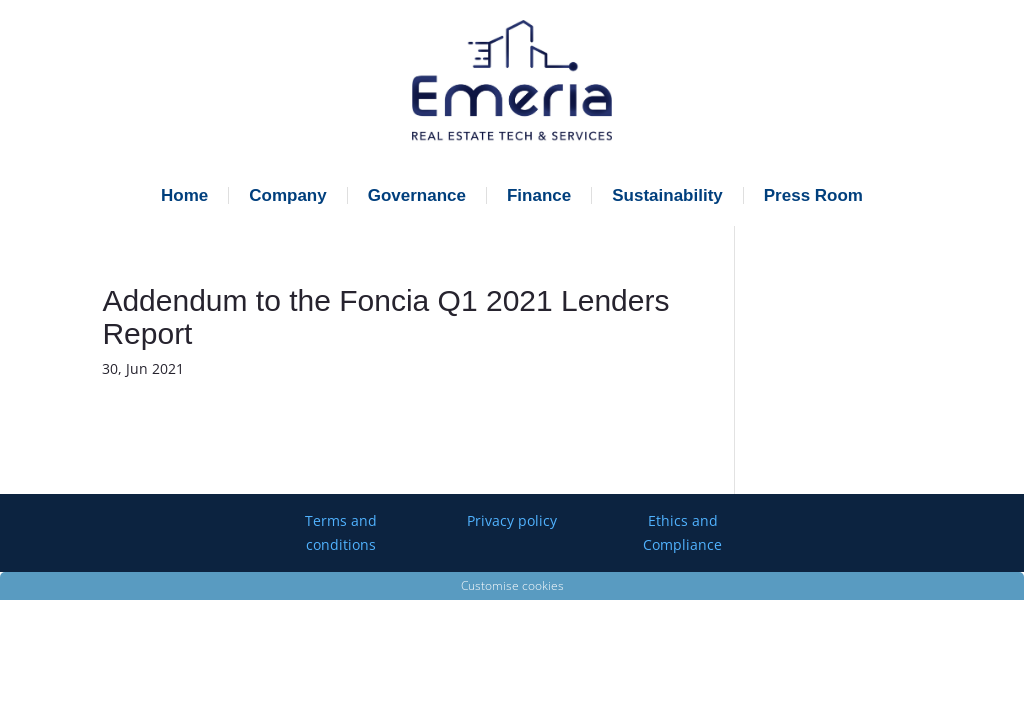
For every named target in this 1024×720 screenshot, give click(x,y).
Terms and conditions (341, 532)
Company (287, 195)
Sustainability (667, 195)
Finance (539, 195)
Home (184, 195)
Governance (417, 195)
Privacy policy (512, 520)
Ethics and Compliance (682, 532)
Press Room (813, 195)
